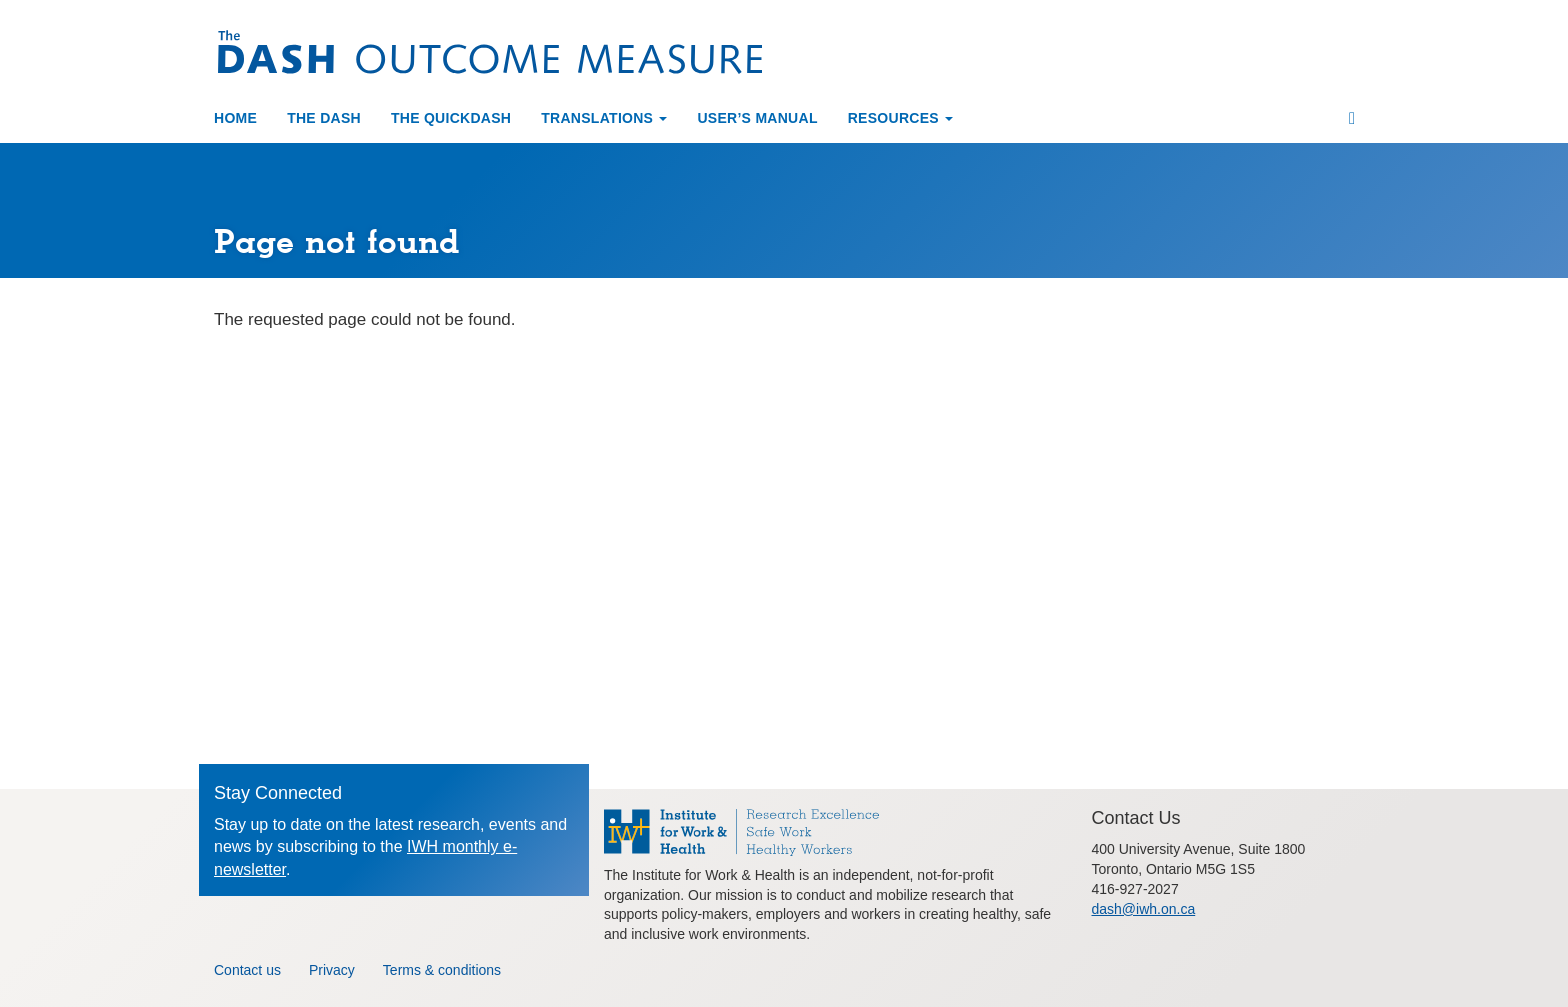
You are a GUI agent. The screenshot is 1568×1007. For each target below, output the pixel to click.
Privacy (332, 968)
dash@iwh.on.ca (1144, 907)
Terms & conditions (442, 968)
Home (235, 116)
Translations (604, 116)
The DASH (324, 116)
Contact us (247, 968)
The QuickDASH (451, 116)
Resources (900, 116)
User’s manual (757, 116)
